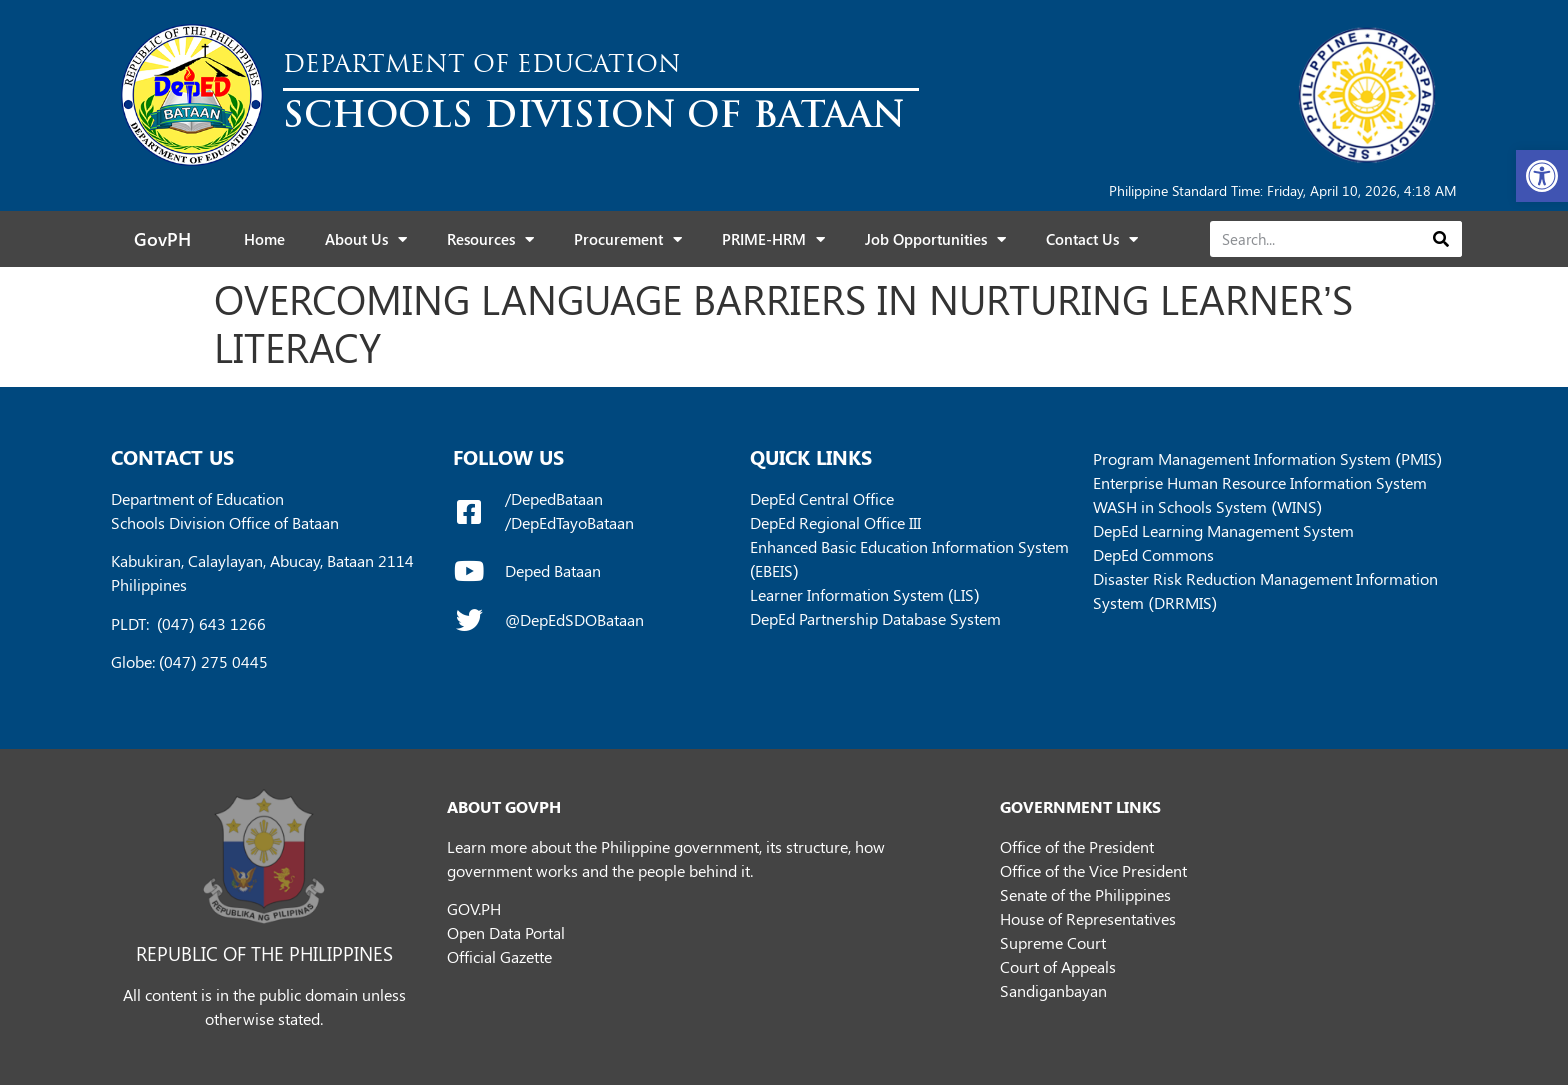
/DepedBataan (554, 498)
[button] (1542, 176)
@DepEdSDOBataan (574, 619)
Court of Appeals (1058, 966)
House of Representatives (1088, 918)
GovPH (162, 239)
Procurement (628, 239)
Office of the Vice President (1093, 870)
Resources (490, 239)
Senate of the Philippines (1085, 894)
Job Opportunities (935, 239)
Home (264, 239)
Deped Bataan (553, 570)
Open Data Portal (506, 932)
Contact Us (1092, 239)
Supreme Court (1053, 942)
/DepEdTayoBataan (569, 522)
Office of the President (1077, 846)
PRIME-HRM (773, 239)
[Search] (1440, 239)
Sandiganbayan (1053, 990)
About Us (366, 239)
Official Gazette (499, 956)
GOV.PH (474, 908)
